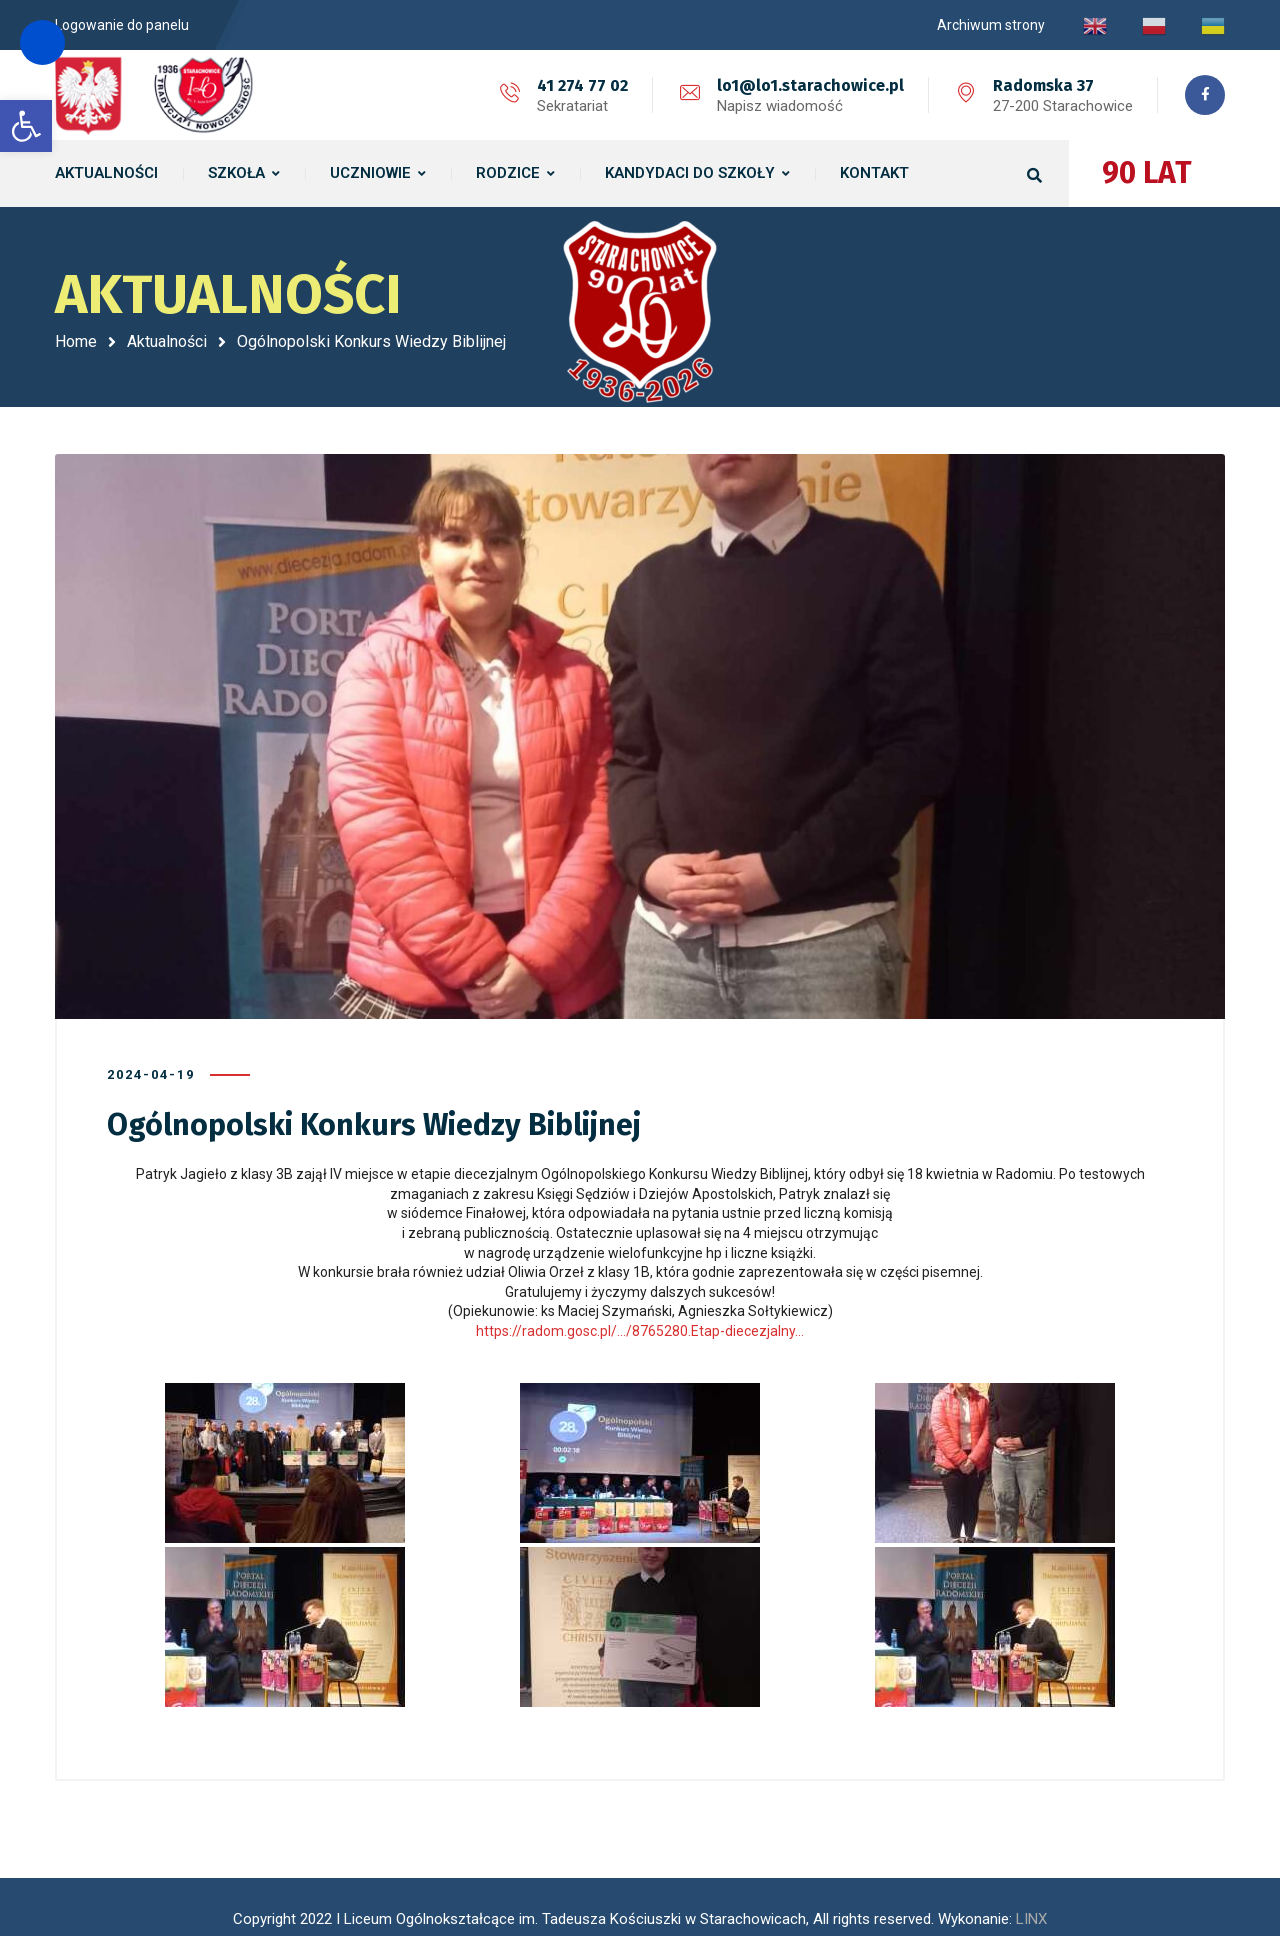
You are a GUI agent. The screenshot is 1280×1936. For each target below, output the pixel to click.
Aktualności (167, 341)
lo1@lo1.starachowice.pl (805, 85)
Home (76, 341)
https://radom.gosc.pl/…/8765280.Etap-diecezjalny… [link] (640, 1304)
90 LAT (1147, 173)
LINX (1031, 1866)
